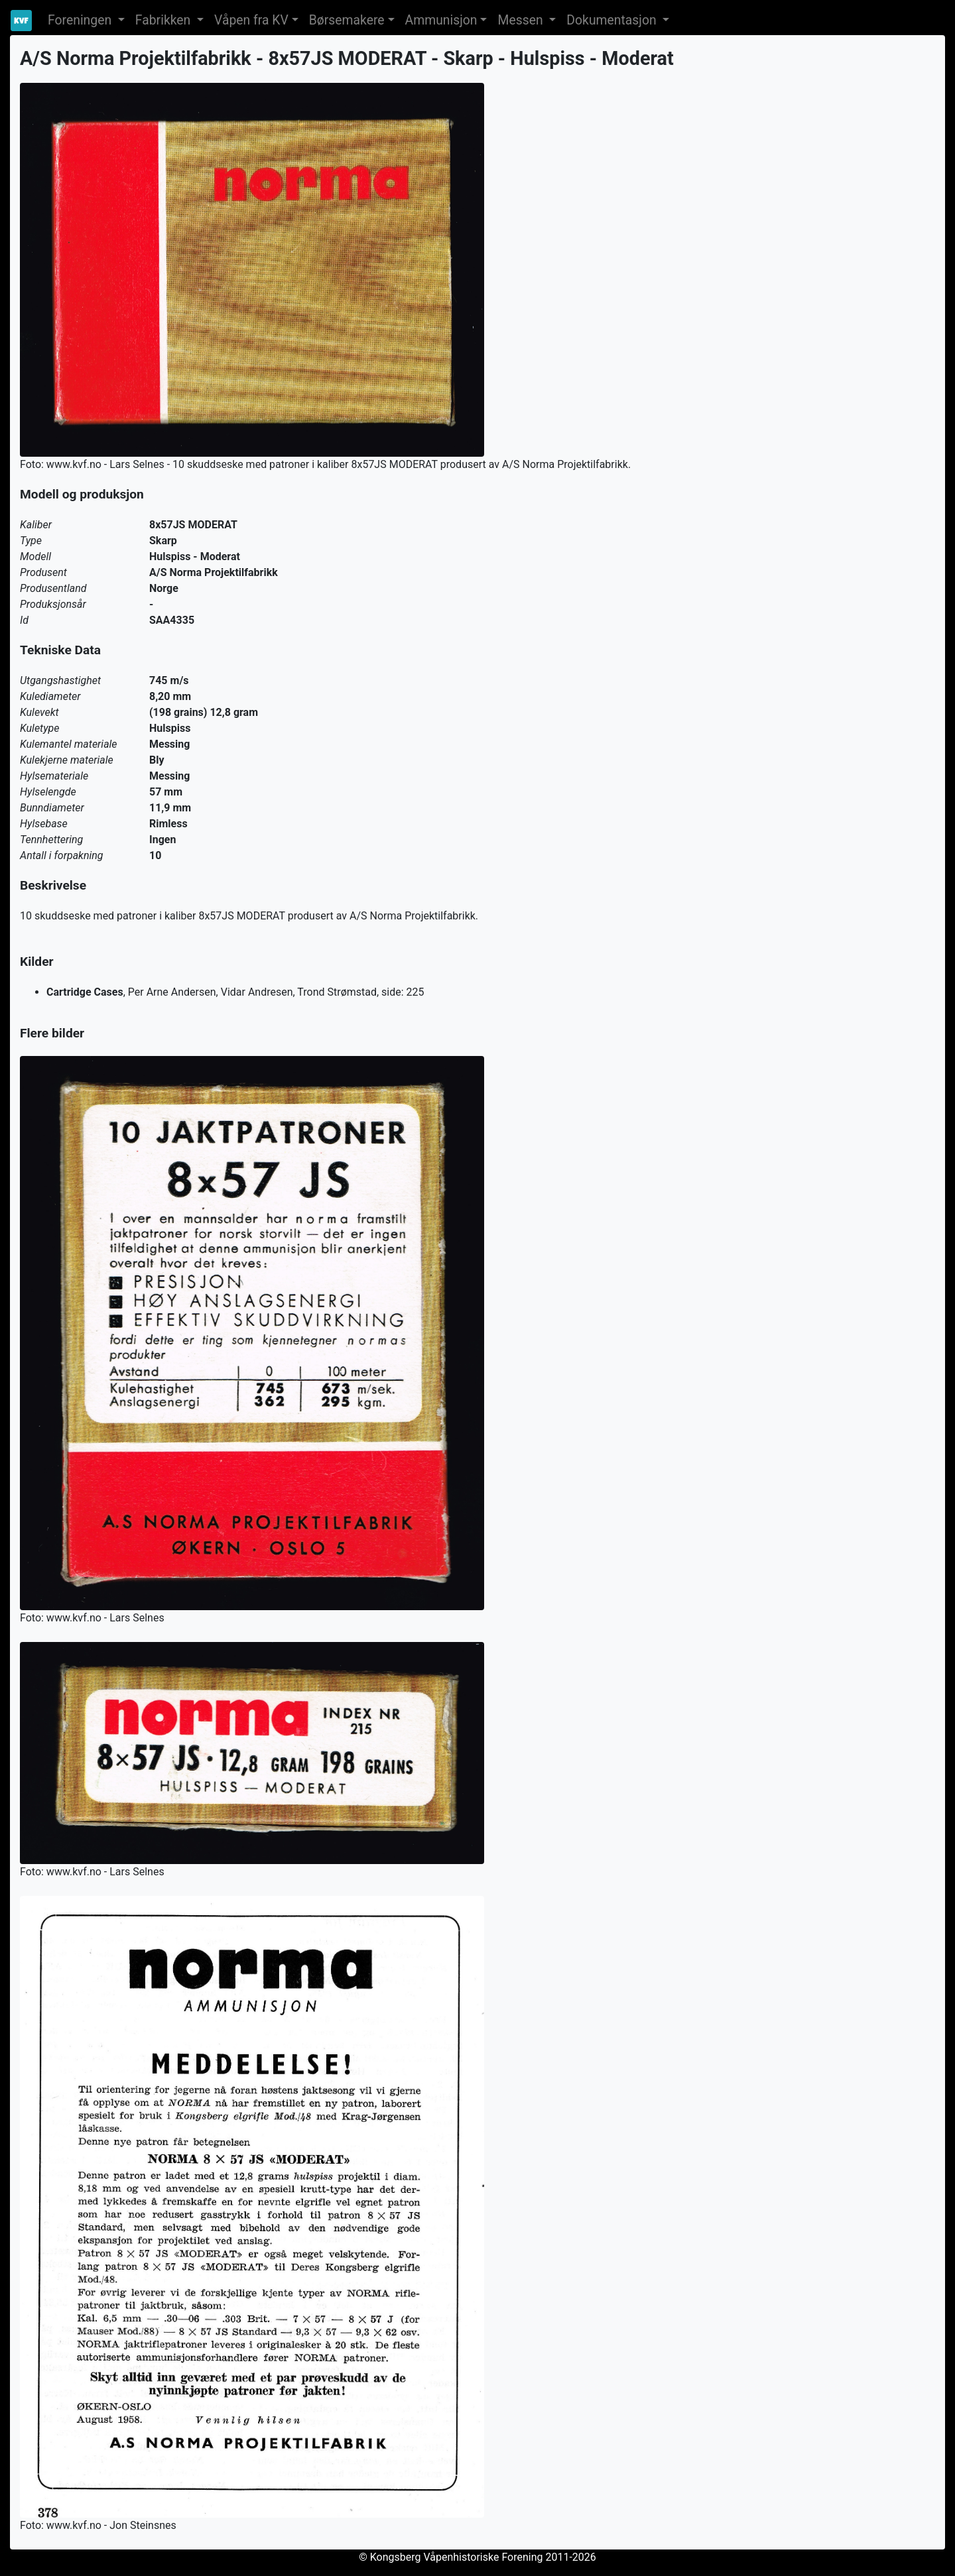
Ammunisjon (441, 20)
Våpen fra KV (251, 20)
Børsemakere (347, 20)
